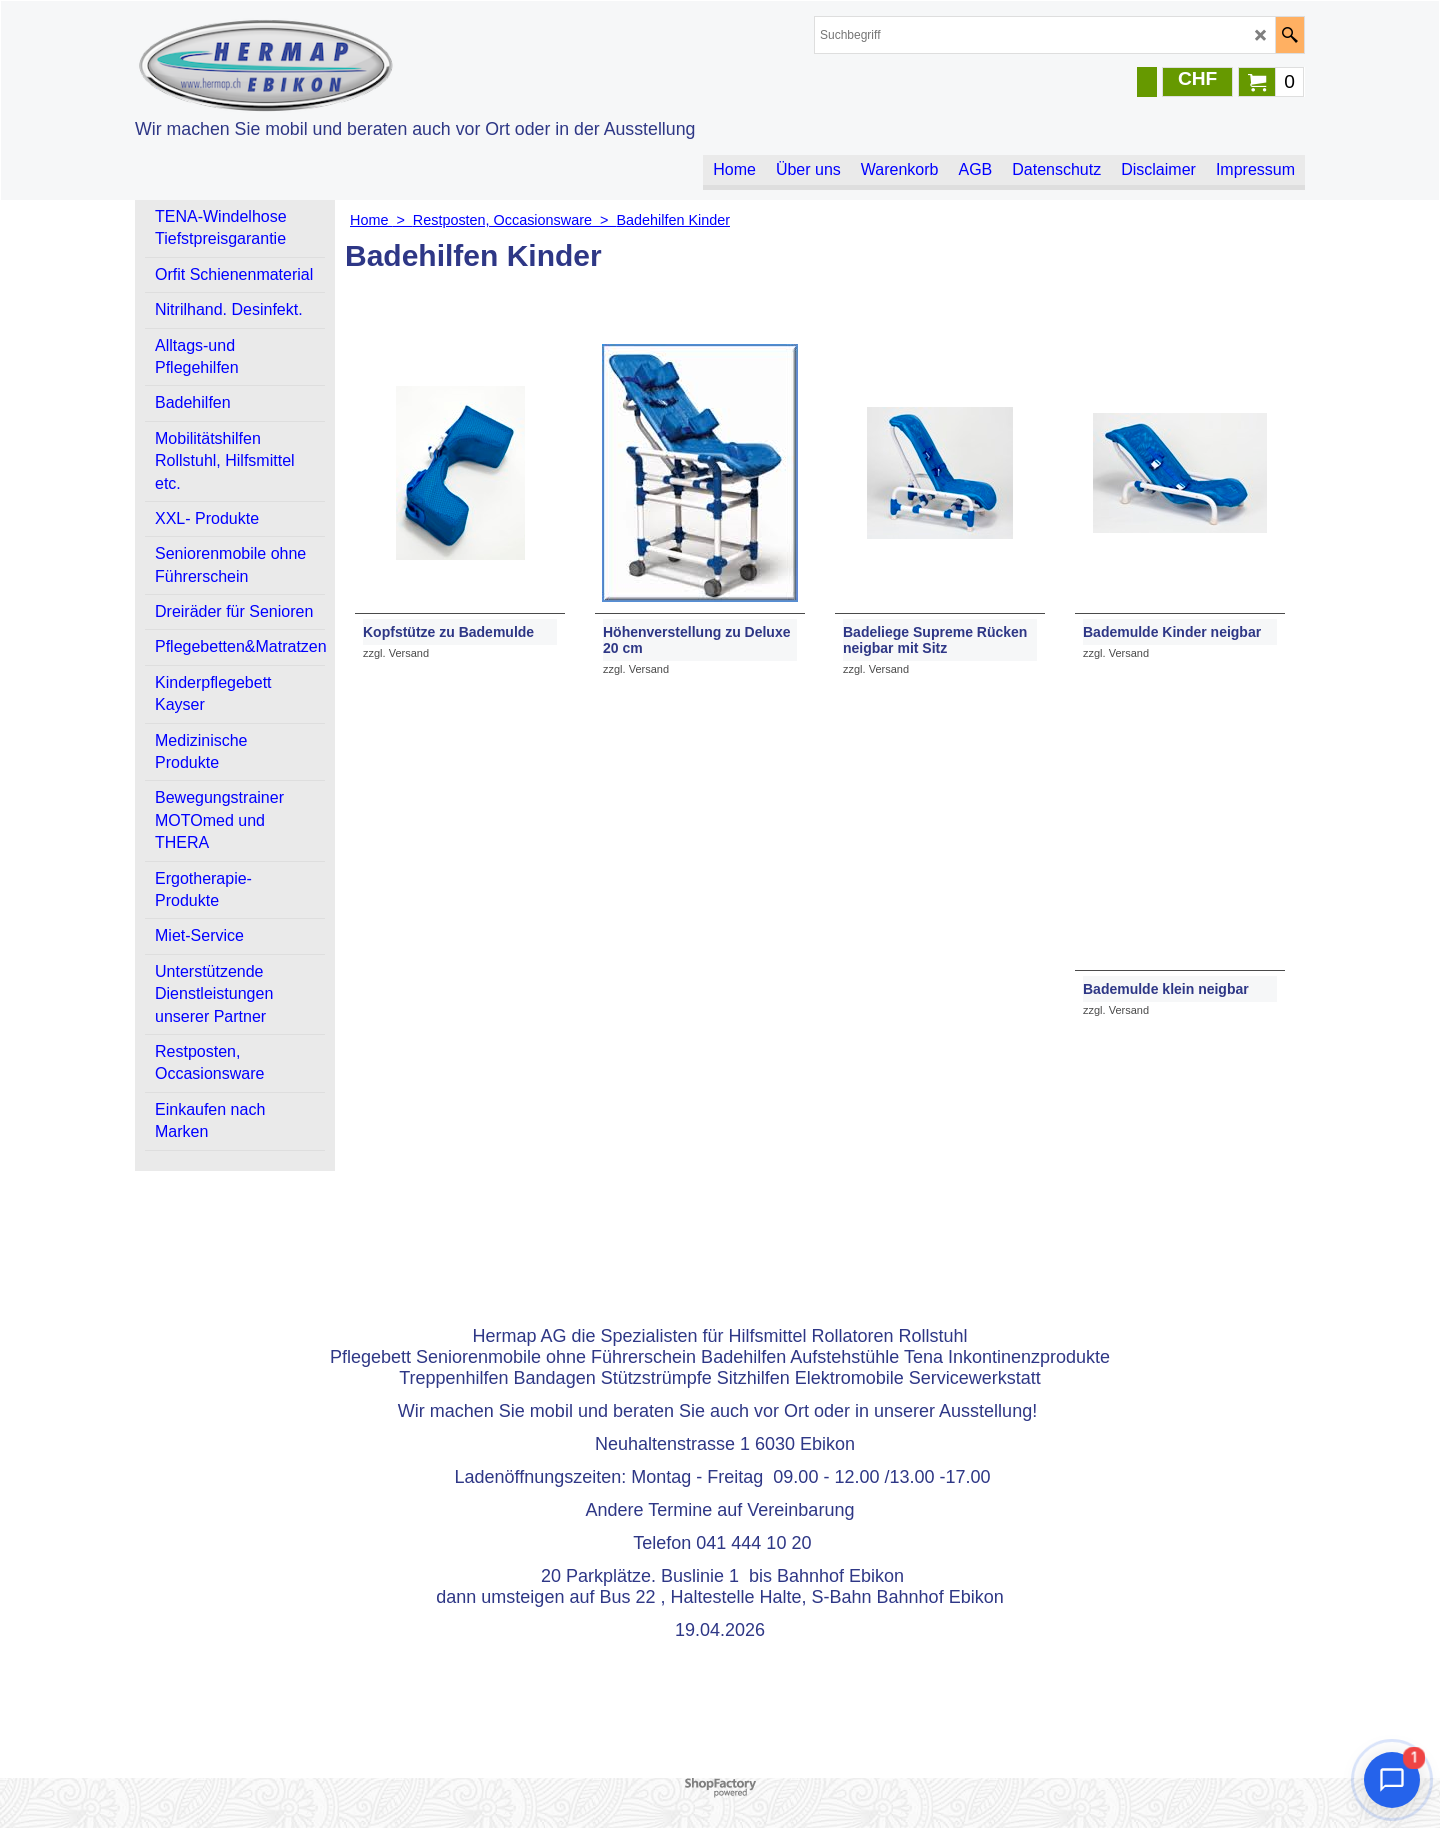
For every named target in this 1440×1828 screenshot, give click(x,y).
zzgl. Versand (396, 653)
